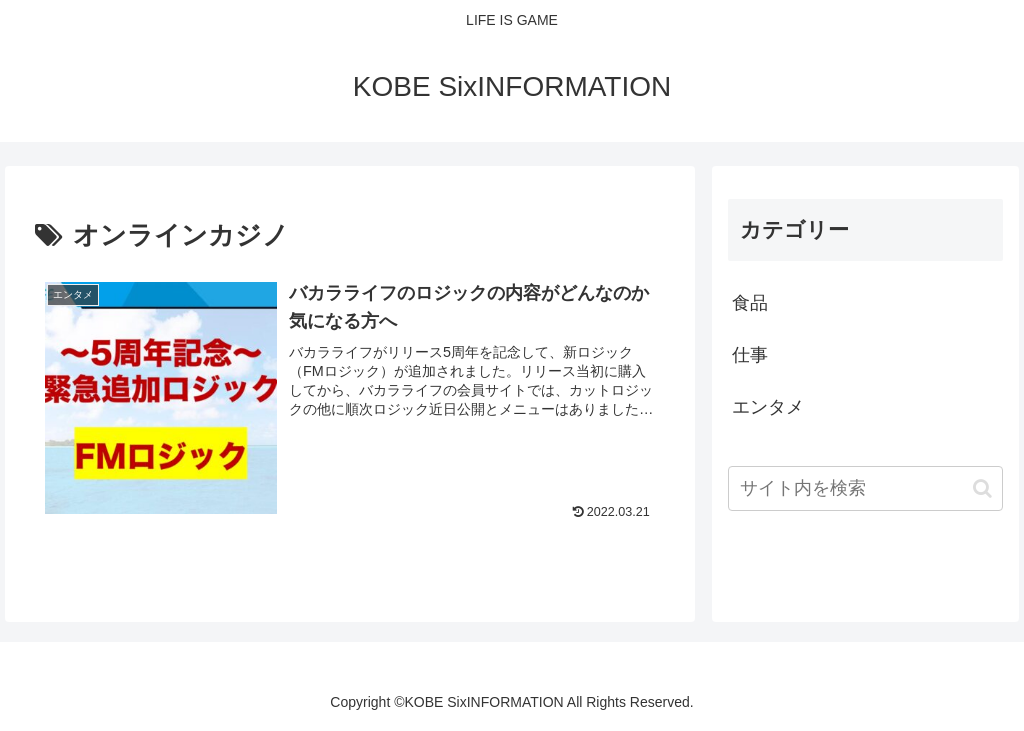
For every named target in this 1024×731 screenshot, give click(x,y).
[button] (982, 488)
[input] (865, 488)
